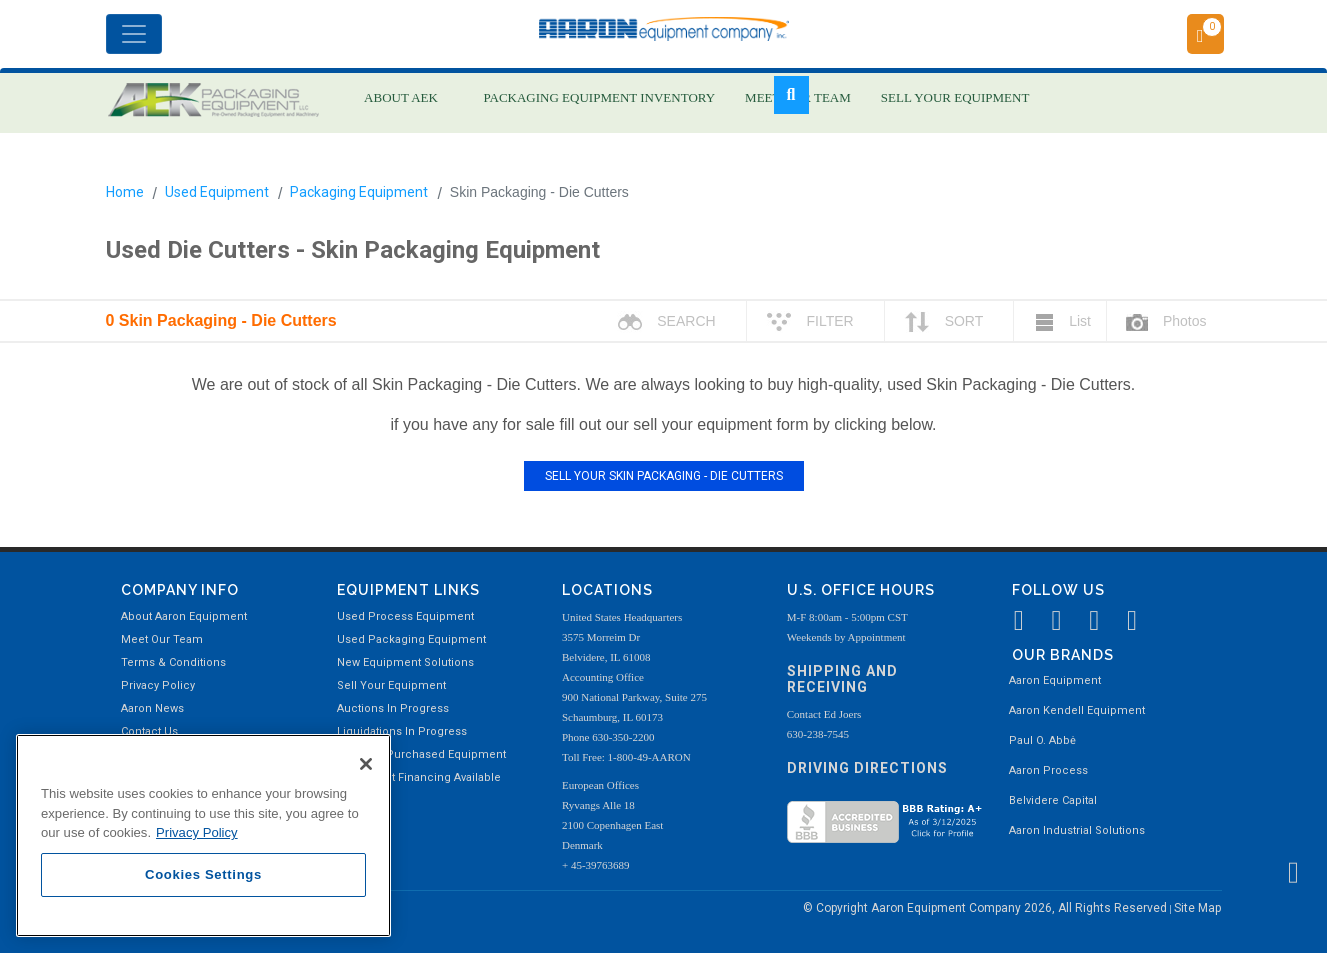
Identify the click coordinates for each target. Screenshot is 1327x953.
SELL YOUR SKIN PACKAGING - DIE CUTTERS (664, 476)
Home (125, 192)
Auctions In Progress (393, 708)
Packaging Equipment (359, 192)
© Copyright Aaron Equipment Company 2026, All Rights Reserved (986, 908)
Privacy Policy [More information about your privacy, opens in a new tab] (197, 832)
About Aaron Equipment (184, 616)
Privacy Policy (158, 685)
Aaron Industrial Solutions (1077, 830)
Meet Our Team (162, 639)
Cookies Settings (203, 874)
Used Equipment (217, 192)
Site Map (1197, 908)
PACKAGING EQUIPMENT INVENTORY (600, 97)
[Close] (366, 764)
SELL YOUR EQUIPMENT (955, 97)
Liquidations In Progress (402, 731)
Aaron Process (1048, 770)
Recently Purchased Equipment (421, 754)
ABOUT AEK (401, 97)
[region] (203, 835)
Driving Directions (867, 768)
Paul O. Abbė (1042, 740)
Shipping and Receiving (842, 679)
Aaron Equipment (1055, 680)
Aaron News (152, 708)
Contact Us (149, 731)
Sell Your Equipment (391, 685)
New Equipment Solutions (405, 662)
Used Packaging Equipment (411, 639)
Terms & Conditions (173, 662)
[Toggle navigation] (134, 34)
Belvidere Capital (1053, 800)
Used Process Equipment (405, 616)
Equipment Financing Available (419, 777)
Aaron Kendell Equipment (1077, 710)
